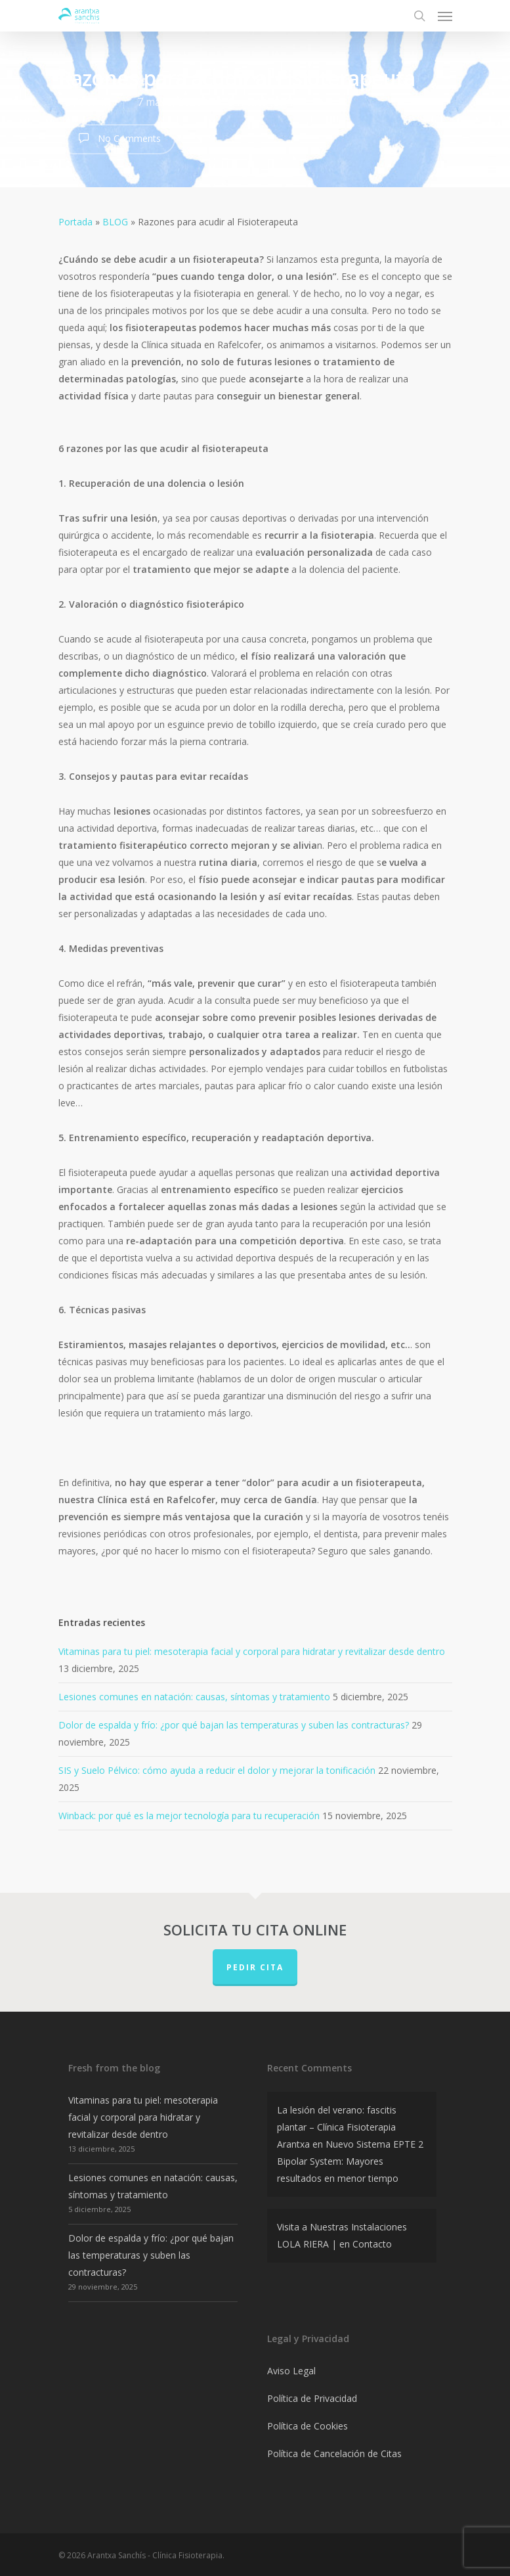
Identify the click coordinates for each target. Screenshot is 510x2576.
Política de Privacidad (312, 2398)
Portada (75, 221)
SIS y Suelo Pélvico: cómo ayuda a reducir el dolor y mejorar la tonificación (216, 1770)
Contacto (372, 2244)
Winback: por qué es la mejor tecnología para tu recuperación (189, 1815)
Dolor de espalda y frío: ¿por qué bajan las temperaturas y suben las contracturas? (233, 1725)
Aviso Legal (291, 2370)
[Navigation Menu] (445, 15)
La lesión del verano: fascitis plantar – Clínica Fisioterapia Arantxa (336, 2127)
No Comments (117, 138)
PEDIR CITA (255, 1967)
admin (95, 102)
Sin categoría (260, 102)
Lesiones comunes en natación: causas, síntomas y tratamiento (194, 1696)
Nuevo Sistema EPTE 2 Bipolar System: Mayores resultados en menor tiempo (350, 2161)
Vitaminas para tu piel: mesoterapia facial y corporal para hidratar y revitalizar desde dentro (251, 1651)
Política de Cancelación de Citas (334, 2453)
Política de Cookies (307, 2426)
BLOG (115, 221)
